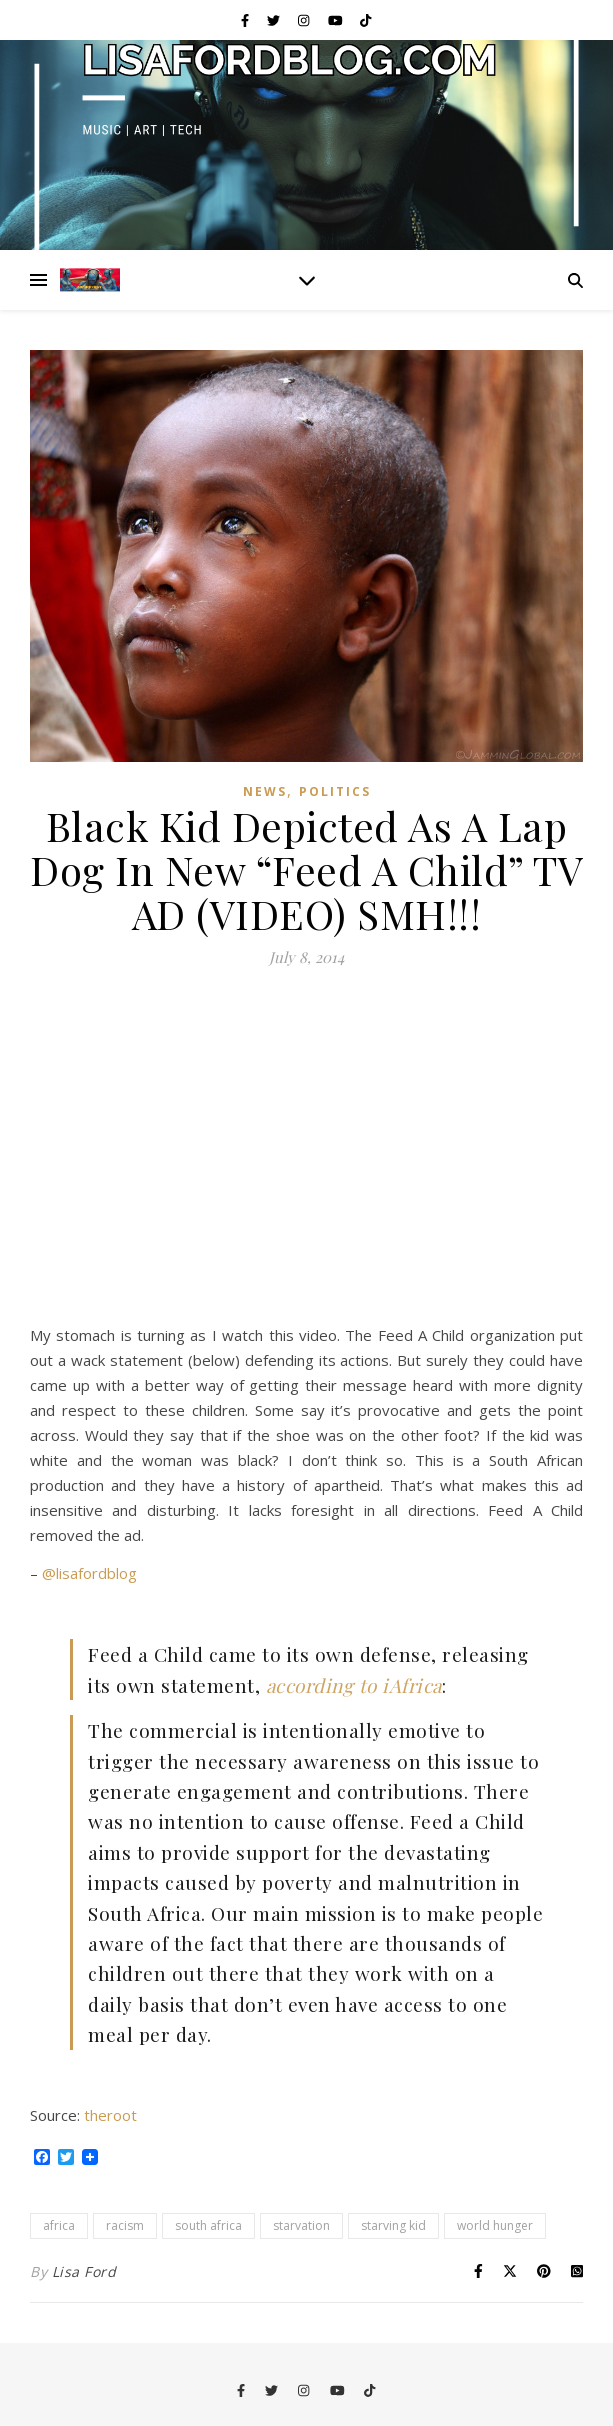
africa (59, 2225)
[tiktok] (365, 20)
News (265, 791)
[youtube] (337, 20)
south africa (208, 2225)
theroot (110, 2115)
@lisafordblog (89, 1573)
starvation (301, 2225)
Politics (335, 791)
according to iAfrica (354, 1685)
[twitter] (275, 20)
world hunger (495, 2225)
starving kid (393, 2225)
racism (125, 2225)
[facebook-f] (246, 20)
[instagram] (305, 20)
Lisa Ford (84, 2271)
